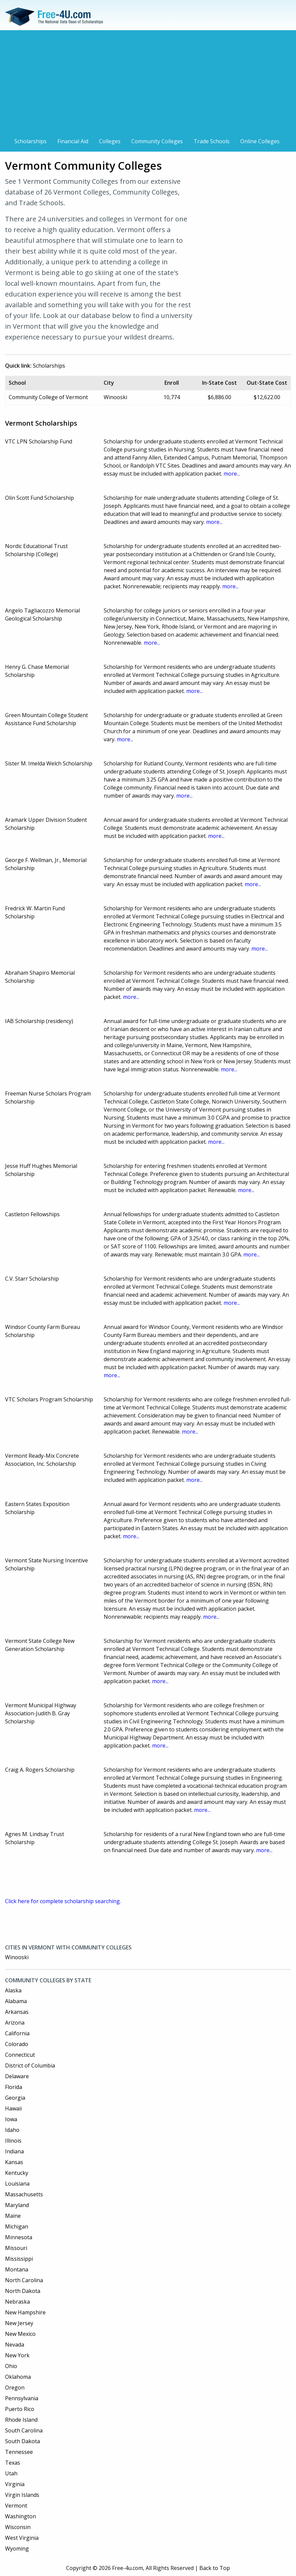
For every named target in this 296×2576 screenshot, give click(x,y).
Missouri (16, 2248)
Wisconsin (18, 2527)
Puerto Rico (19, 2409)
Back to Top (214, 2568)
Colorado (16, 2044)
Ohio (11, 2366)
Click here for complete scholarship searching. (63, 1901)
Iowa (11, 2119)
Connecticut (20, 2054)
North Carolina (24, 2280)
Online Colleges (260, 141)
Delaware (17, 2076)
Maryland (17, 2205)
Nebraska (17, 2301)
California (17, 2033)
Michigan (16, 2226)
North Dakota (22, 2291)
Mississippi (19, 2258)
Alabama (16, 2001)
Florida (13, 2087)
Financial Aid (72, 141)
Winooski (17, 1957)
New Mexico (20, 2334)
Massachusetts (24, 2194)
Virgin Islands (22, 2495)
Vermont (16, 2505)
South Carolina (24, 2430)
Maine (13, 2215)
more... (232, 473)
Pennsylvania (21, 2398)
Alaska (13, 1990)
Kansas (14, 2162)
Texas (12, 2462)
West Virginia (22, 2537)
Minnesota (18, 2237)
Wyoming (17, 2548)
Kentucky (16, 2173)
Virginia (14, 2484)
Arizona (14, 2022)
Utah (11, 2473)
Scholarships (30, 141)
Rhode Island (21, 2419)
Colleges (109, 141)
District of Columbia (30, 2065)
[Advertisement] (148, 84)
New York (17, 2355)
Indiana (14, 2151)
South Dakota (22, 2441)
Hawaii (13, 2108)
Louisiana (17, 2183)
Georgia (15, 2097)
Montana (16, 2269)
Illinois (13, 2140)
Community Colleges (157, 141)
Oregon (14, 2387)
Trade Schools (212, 141)
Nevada (14, 2344)
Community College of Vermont (48, 397)
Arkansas (17, 2012)
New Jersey (19, 2323)
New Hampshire (25, 2312)
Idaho (12, 2130)
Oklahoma (18, 2376)
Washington (20, 2516)
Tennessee (19, 2452)
